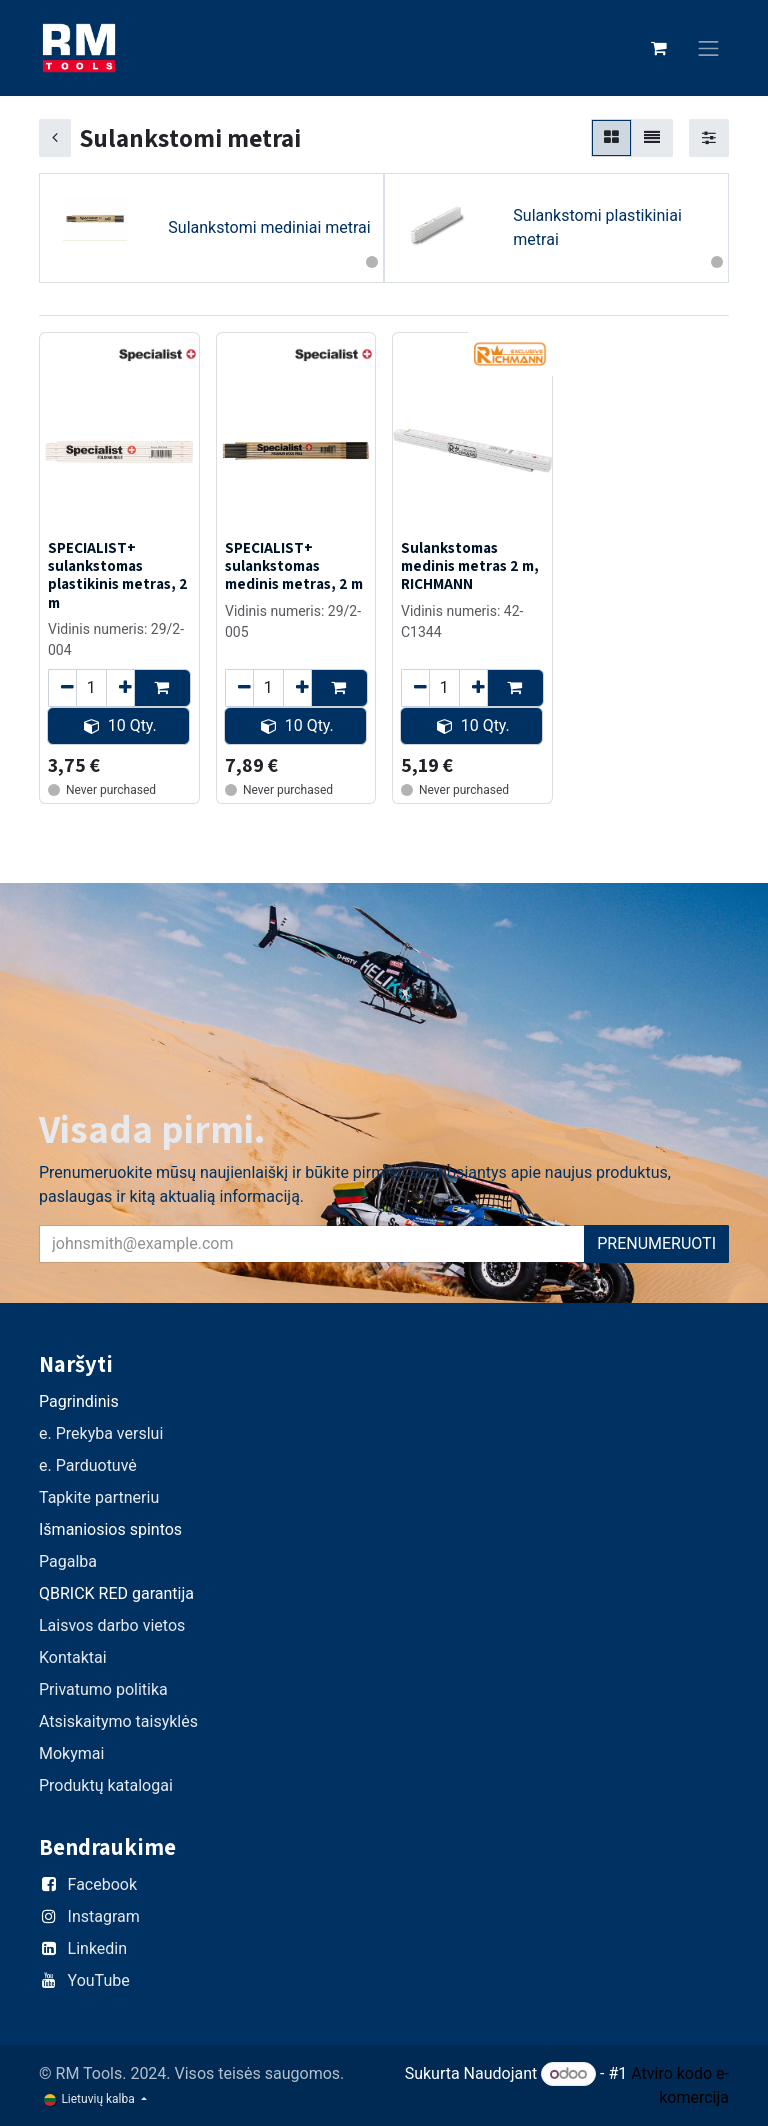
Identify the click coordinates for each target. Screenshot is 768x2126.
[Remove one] (62, 687)
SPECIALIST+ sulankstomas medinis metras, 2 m (294, 565)
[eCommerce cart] (659, 48)
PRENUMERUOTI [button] (656, 1243)
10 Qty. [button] (120, 724)
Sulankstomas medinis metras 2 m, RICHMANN (470, 565)
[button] (162, 687)
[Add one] (120, 687)
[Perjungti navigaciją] (709, 48)
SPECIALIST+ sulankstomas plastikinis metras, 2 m (118, 574)
